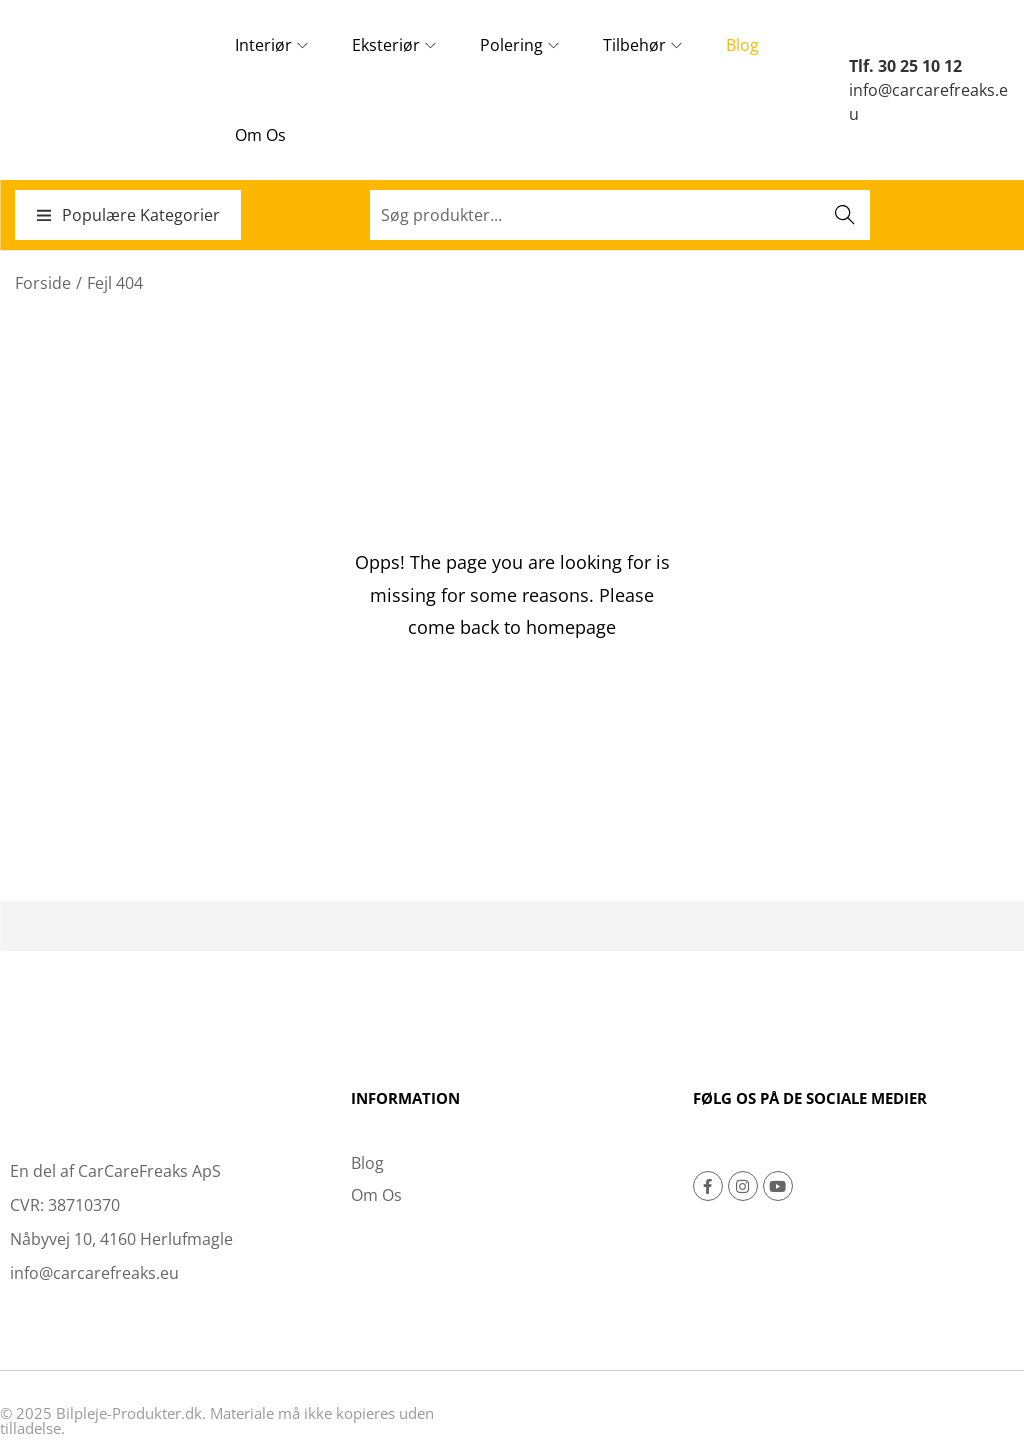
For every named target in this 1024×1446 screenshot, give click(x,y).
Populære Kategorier (128, 215)
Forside (43, 283)
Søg (845, 215)
